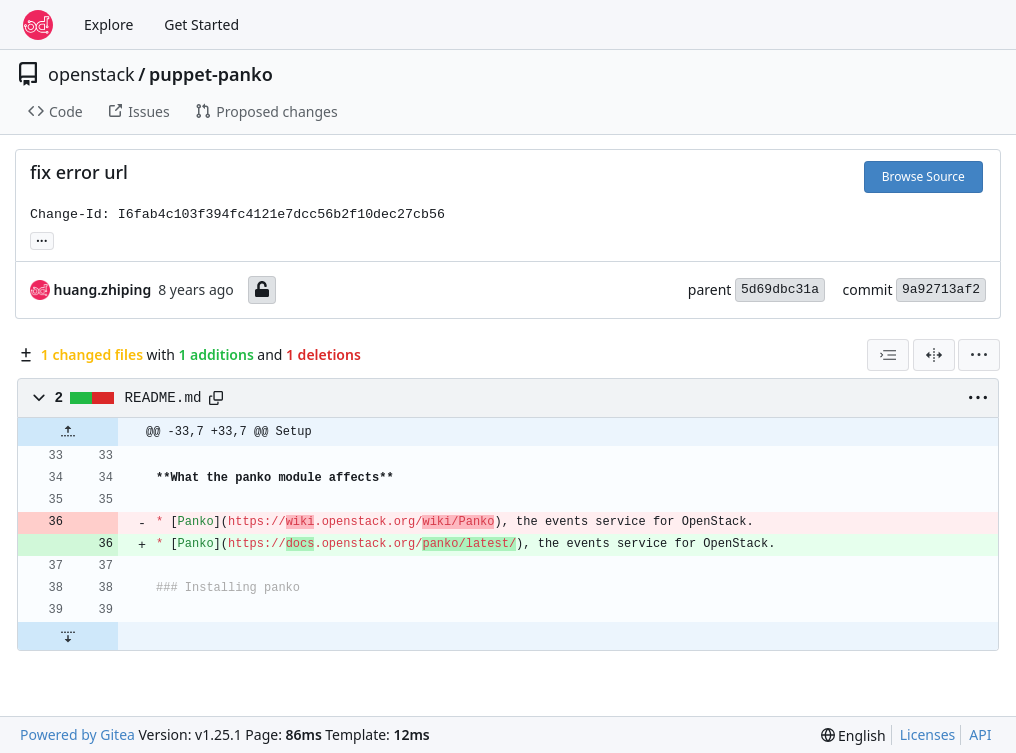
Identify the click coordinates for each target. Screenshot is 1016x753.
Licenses (928, 734)
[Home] (38, 25)
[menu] (979, 355)
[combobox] (888, 355)
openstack (91, 74)
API (980, 734)
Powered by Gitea (77, 734)
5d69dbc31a (780, 289)
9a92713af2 (941, 289)
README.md (163, 398)
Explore (108, 24)
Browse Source (923, 176)
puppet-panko (211, 74)
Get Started (201, 24)
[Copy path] (216, 398)
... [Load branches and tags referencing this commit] (42, 239)
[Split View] (934, 355)
